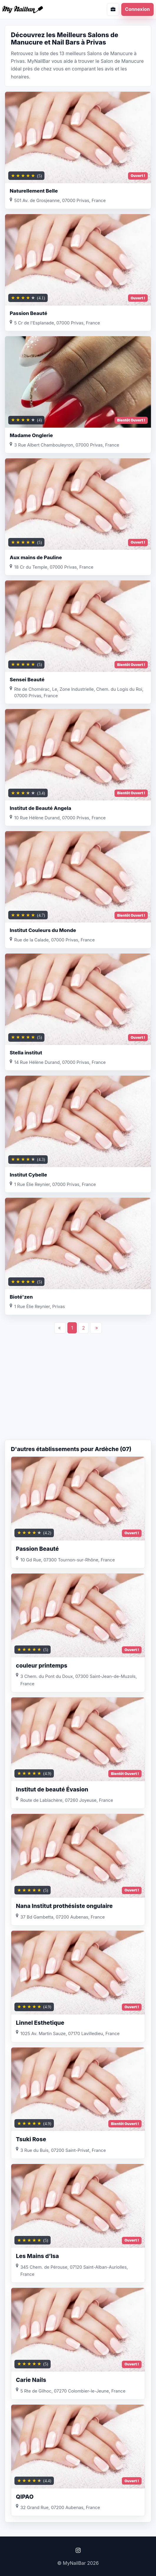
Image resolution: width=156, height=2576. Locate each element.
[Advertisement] (78, 1392)
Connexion (137, 9)
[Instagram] (78, 2550)
